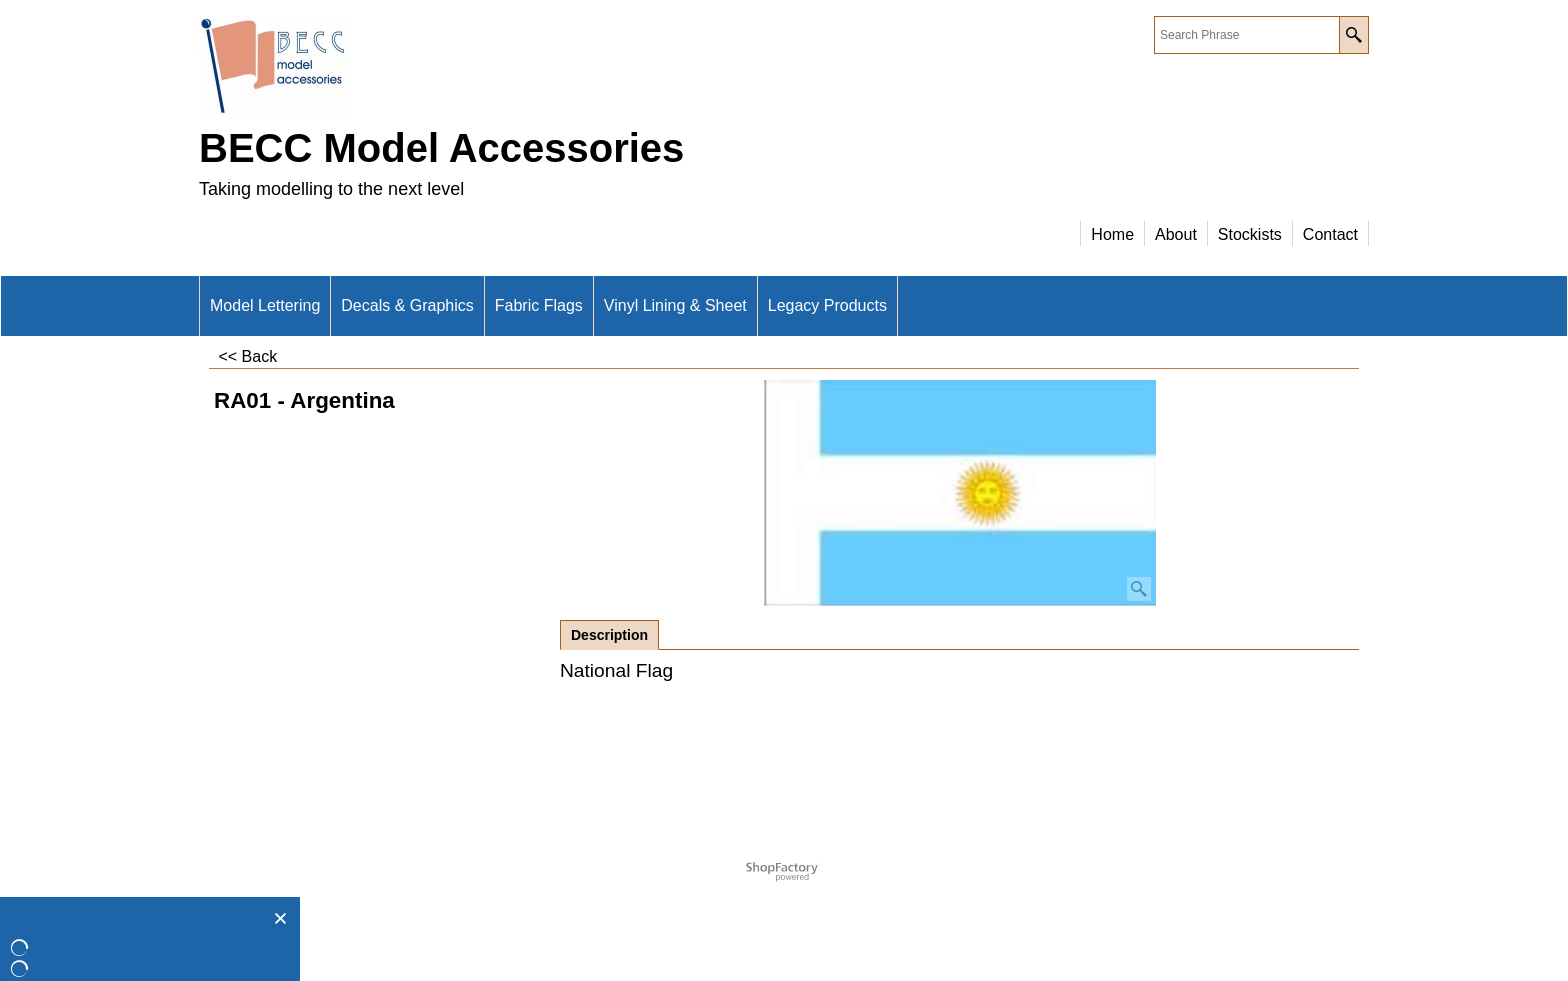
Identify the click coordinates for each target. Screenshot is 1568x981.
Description (609, 635)
